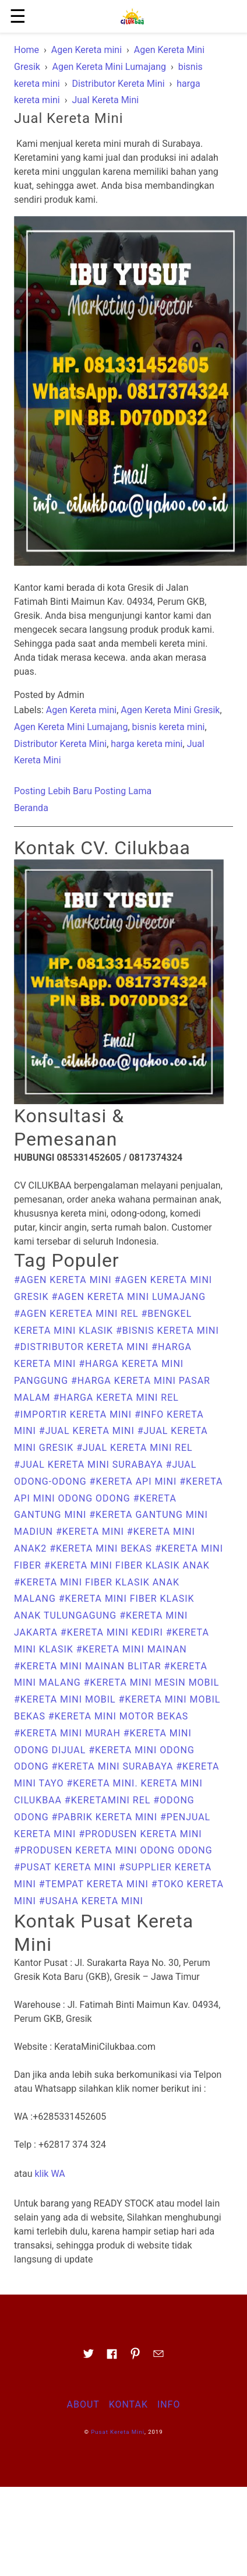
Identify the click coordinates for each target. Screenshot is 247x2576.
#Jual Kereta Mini (88, 1430)
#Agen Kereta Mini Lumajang (128, 1296)
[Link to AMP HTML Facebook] (111, 2357)
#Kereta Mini (91, 1531)
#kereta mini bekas (102, 1548)
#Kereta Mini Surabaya (114, 1766)
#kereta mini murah (68, 1733)
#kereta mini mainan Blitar (89, 1666)
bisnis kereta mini (168, 726)
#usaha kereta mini (91, 1901)
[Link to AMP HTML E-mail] (158, 2357)
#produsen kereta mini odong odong (113, 1850)
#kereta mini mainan (131, 1649)
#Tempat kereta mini (95, 1884)
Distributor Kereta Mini (60, 743)
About (83, 2404)
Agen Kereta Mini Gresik (170, 710)
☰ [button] (17, 16)
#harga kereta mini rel (115, 1397)
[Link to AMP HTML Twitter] (88, 2357)
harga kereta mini (146, 743)
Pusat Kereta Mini (117, 2432)
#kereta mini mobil (66, 1699)
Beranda (31, 807)
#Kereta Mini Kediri (113, 1632)
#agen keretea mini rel (78, 1313)
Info (168, 2404)
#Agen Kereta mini (64, 1279)
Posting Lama (122, 791)
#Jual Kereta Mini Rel (134, 1447)
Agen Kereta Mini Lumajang (71, 726)
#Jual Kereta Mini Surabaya (90, 1464)
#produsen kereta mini (140, 1834)
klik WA (49, 2173)
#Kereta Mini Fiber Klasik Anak (127, 1565)
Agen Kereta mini (81, 710)
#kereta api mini (135, 1481)
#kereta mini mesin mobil (152, 1682)
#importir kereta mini (74, 1414)
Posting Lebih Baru (53, 791)
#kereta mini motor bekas (118, 1716)
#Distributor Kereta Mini (82, 1346)
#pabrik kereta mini (106, 1817)
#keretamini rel (109, 1800)
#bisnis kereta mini (167, 1330)
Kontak (128, 2404)
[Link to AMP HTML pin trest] (135, 2357)
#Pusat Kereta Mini (66, 1867)
